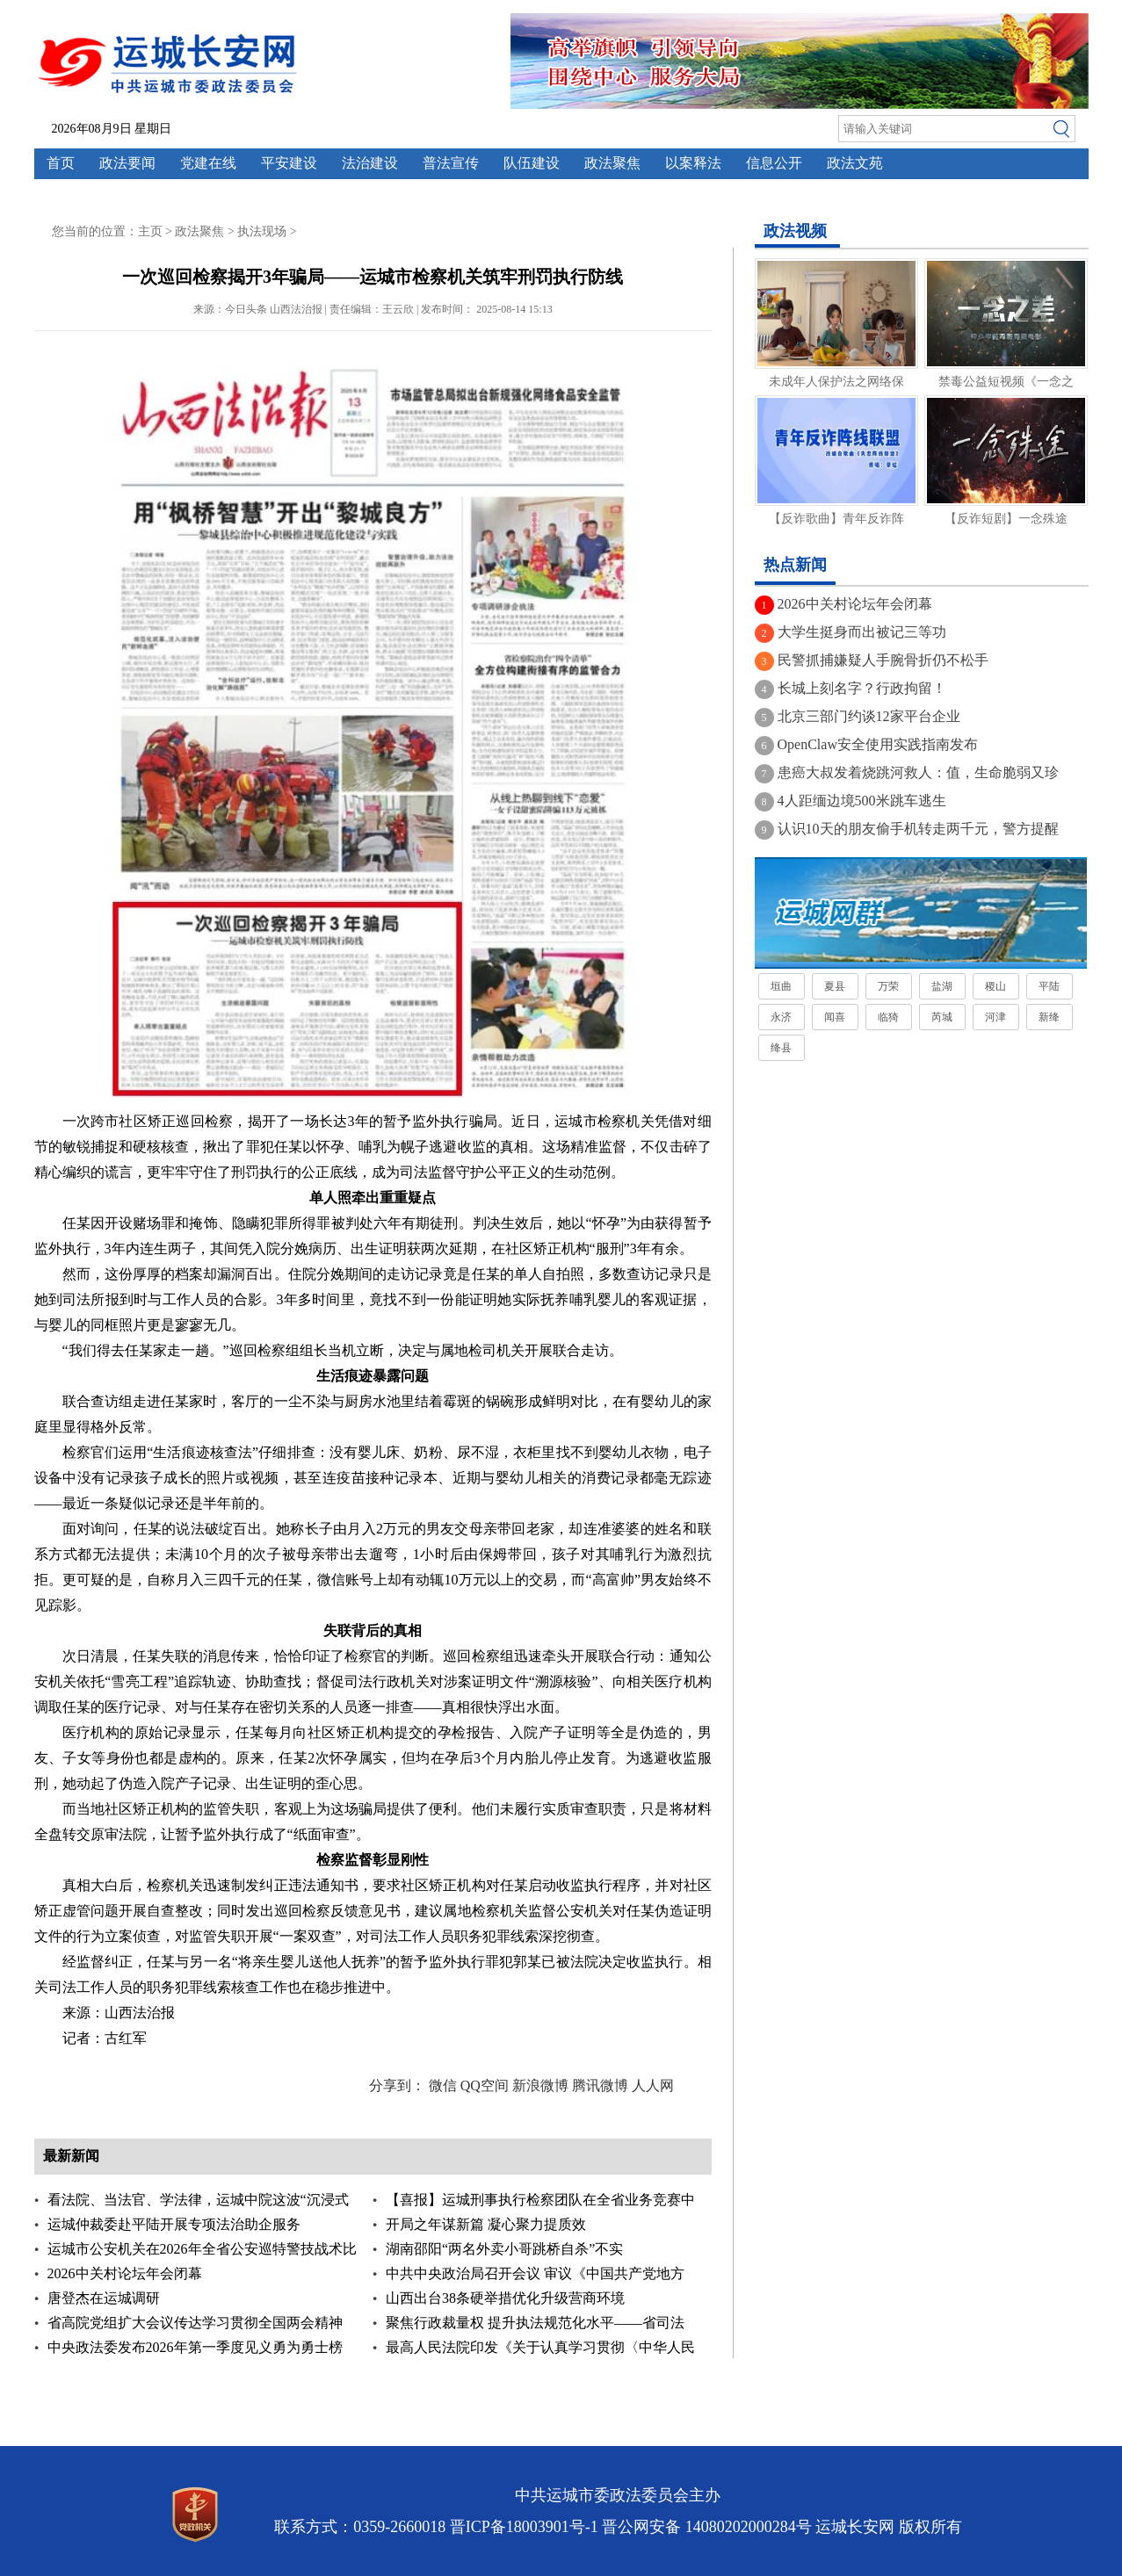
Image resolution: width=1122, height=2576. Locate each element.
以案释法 (693, 162)
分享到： (397, 2085)
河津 (995, 1017)
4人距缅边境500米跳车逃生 (862, 800)
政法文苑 (855, 162)
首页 (61, 162)
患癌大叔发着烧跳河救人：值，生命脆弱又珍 (918, 772)
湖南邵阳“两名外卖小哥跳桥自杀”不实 (504, 2248)
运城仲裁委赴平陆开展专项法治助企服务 (173, 2224)
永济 (781, 1017)
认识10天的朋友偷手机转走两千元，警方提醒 (918, 828)
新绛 (1049, 1017)
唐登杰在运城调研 (103, 2298)
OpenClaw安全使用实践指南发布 (878, 744)
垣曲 (781, 986)
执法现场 (261, 231)
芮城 (941, 1017)
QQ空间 (484, 2085)
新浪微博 (540, 2085)
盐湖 (941, 986)
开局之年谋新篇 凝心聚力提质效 (486, 2224)
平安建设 (289, 162)
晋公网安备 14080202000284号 (707, 2527)
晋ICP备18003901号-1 (524, 2527)
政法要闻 (127, 162)
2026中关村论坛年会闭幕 (124, 2273)
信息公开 (774, 162)
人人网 (653, 2085)
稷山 (995, 986)
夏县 (834, 986)
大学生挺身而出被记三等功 (862, 631)
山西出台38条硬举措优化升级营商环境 (505, 2298)
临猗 (888, 1017)
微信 (443, 2085)
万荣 (888, 986)
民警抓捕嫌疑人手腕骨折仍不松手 (883, 660)
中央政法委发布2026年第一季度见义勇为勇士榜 (195, 2347)
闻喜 (834, 1017)
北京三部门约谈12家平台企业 (869, 716)
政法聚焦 (612, 162)
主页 (150, 231)
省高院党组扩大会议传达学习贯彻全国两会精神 (195, 2322)
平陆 (1049, 986)
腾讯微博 (600, 2085)
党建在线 (208, 162)
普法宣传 (451, 162)
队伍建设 (531, 162)
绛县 (781, 1048)
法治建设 (370, 162)
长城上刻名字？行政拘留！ (862, 688)
